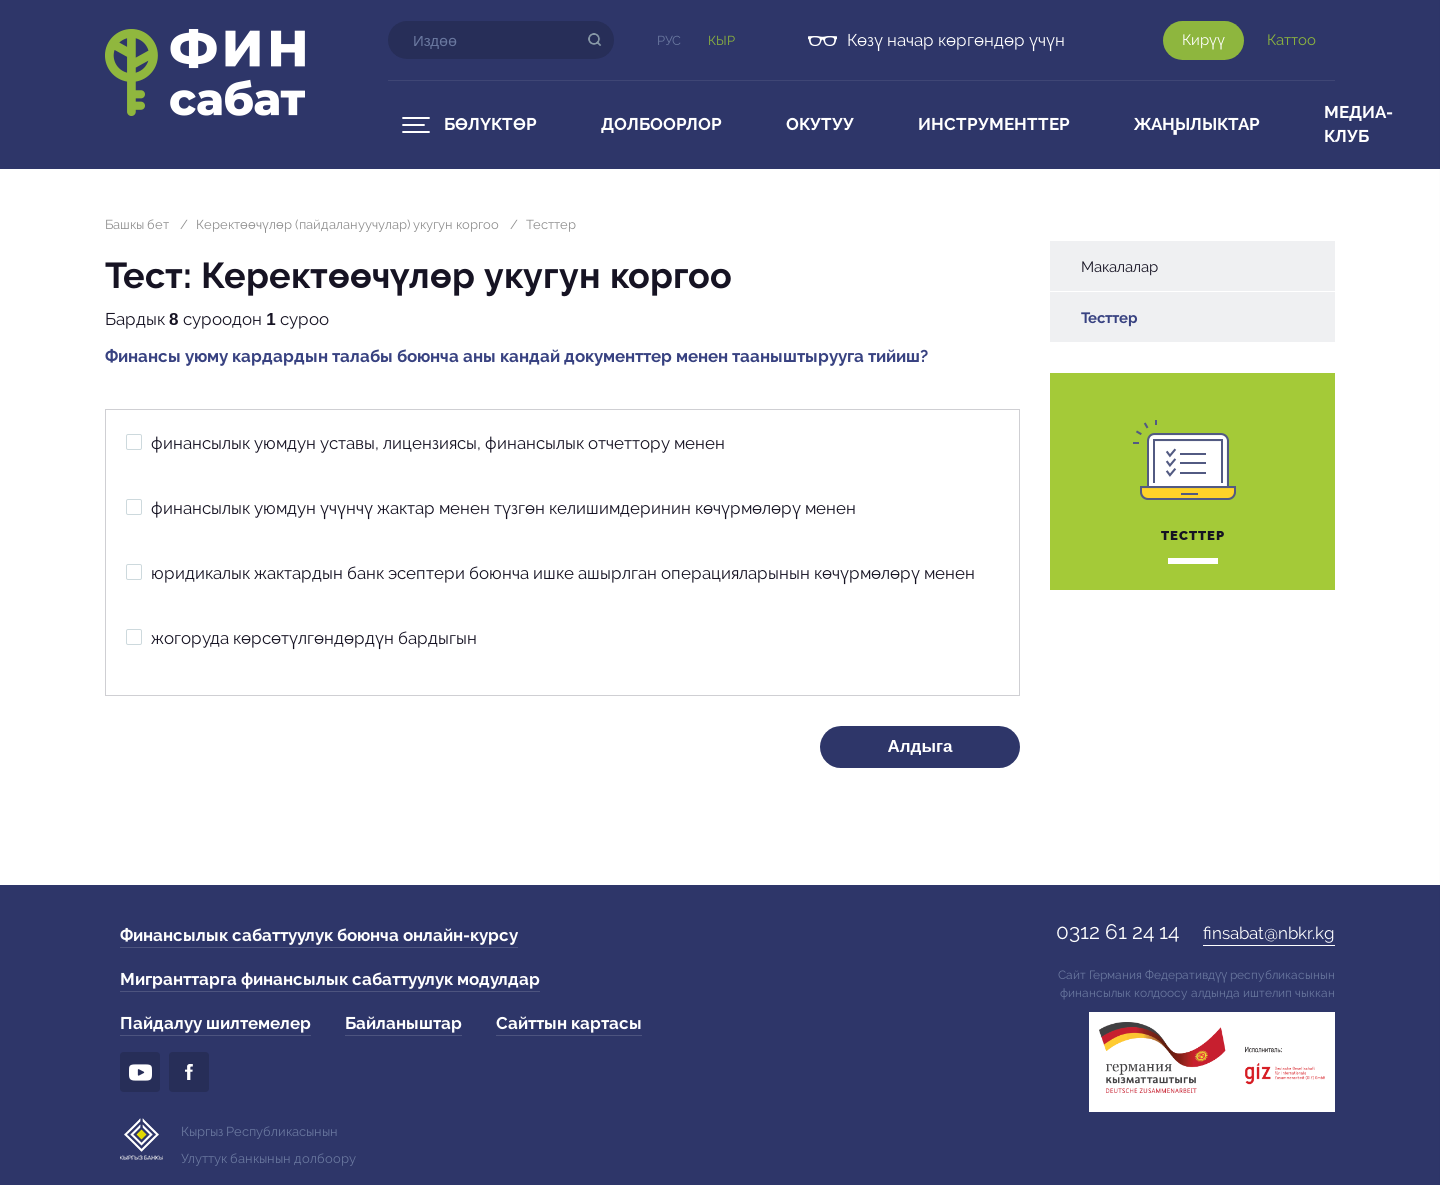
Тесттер (551, 224)
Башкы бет (137, 224)
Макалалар (1119, 267)
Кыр (721, 40)
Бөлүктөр (490, 124)
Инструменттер (994, 124)
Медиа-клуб (1358, 124)
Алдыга (920, 746)
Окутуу (820, 124)
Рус (669, 40)
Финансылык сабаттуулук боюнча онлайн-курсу (319, 935)
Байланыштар (403, 1023)
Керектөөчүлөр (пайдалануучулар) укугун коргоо (347, 224)
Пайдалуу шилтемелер (215, 1023)
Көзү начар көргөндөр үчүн (956, 40)
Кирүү (1203, 40)
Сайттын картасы (569, 1023)
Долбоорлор (661, 124)
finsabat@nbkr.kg (1269, 933)
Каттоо (1291, 40)
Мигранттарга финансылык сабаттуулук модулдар (330, 979)
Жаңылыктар (1197, 124)
